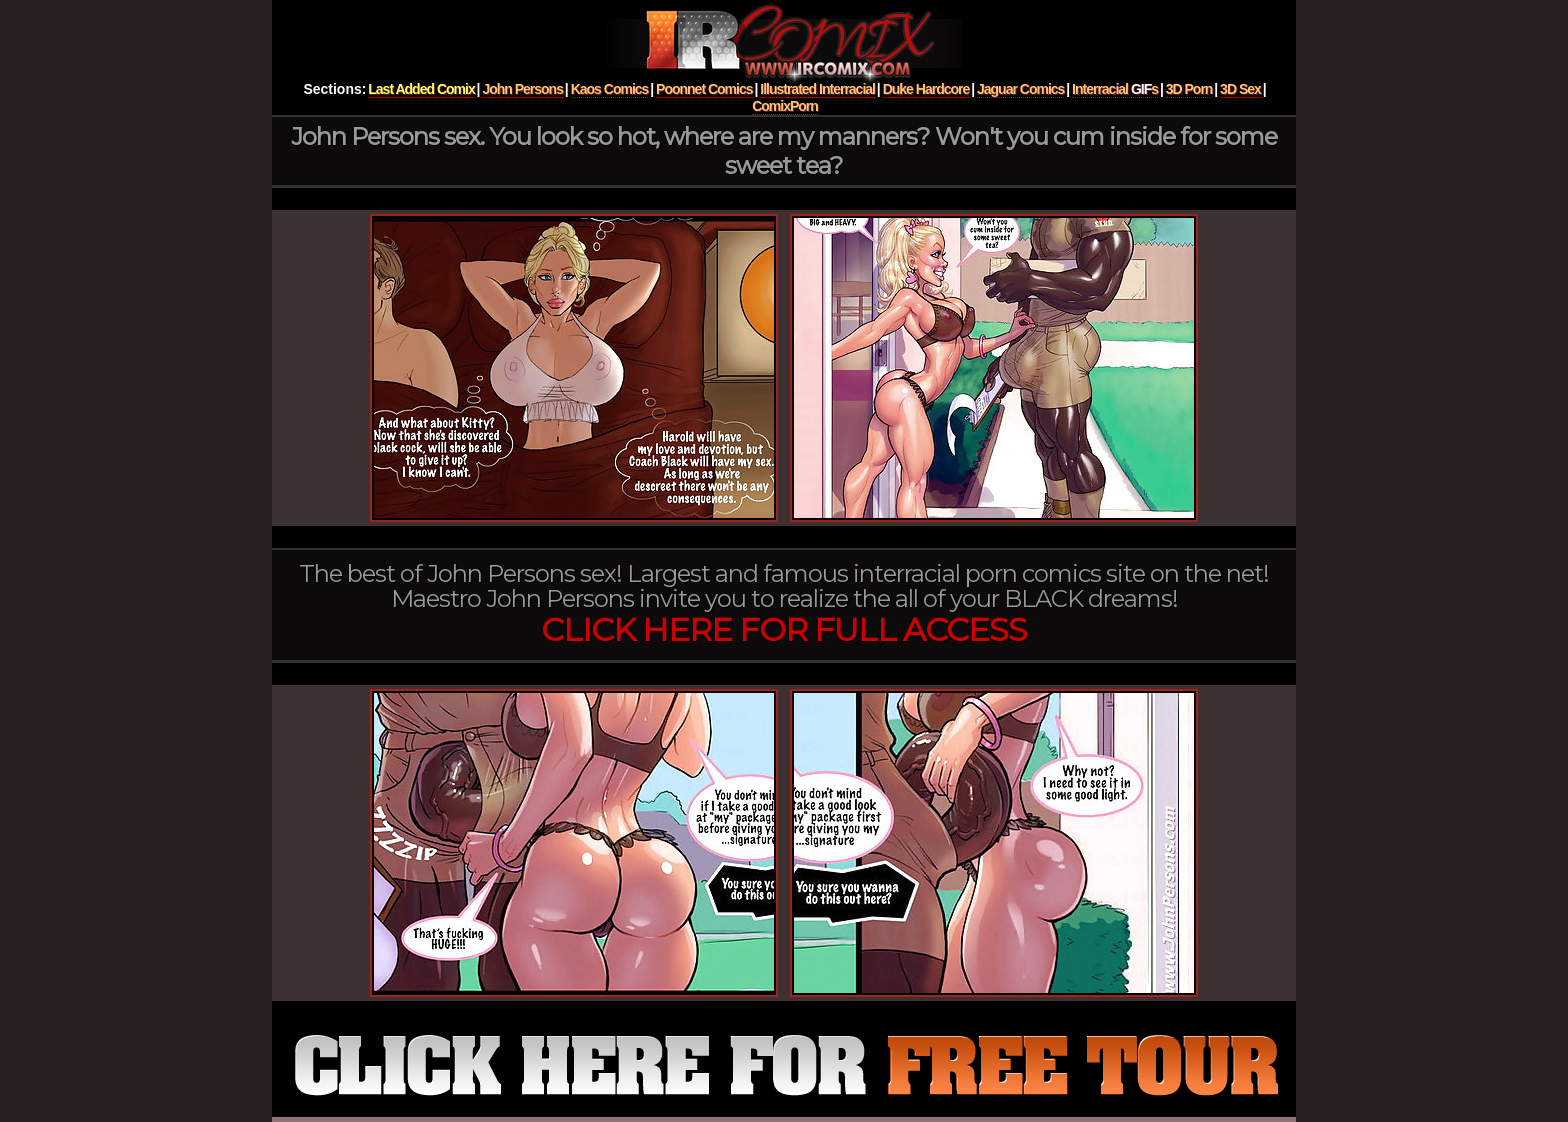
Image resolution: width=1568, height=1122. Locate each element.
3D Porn (1189, 89)
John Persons (522, 89)
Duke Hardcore (926, 89)
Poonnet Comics (704, 89)
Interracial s (1115, 89)
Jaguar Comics (1020, 89)
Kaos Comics (610, 89)
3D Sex (1240, 89)
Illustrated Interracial (817, 89)
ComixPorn (785, 106)
